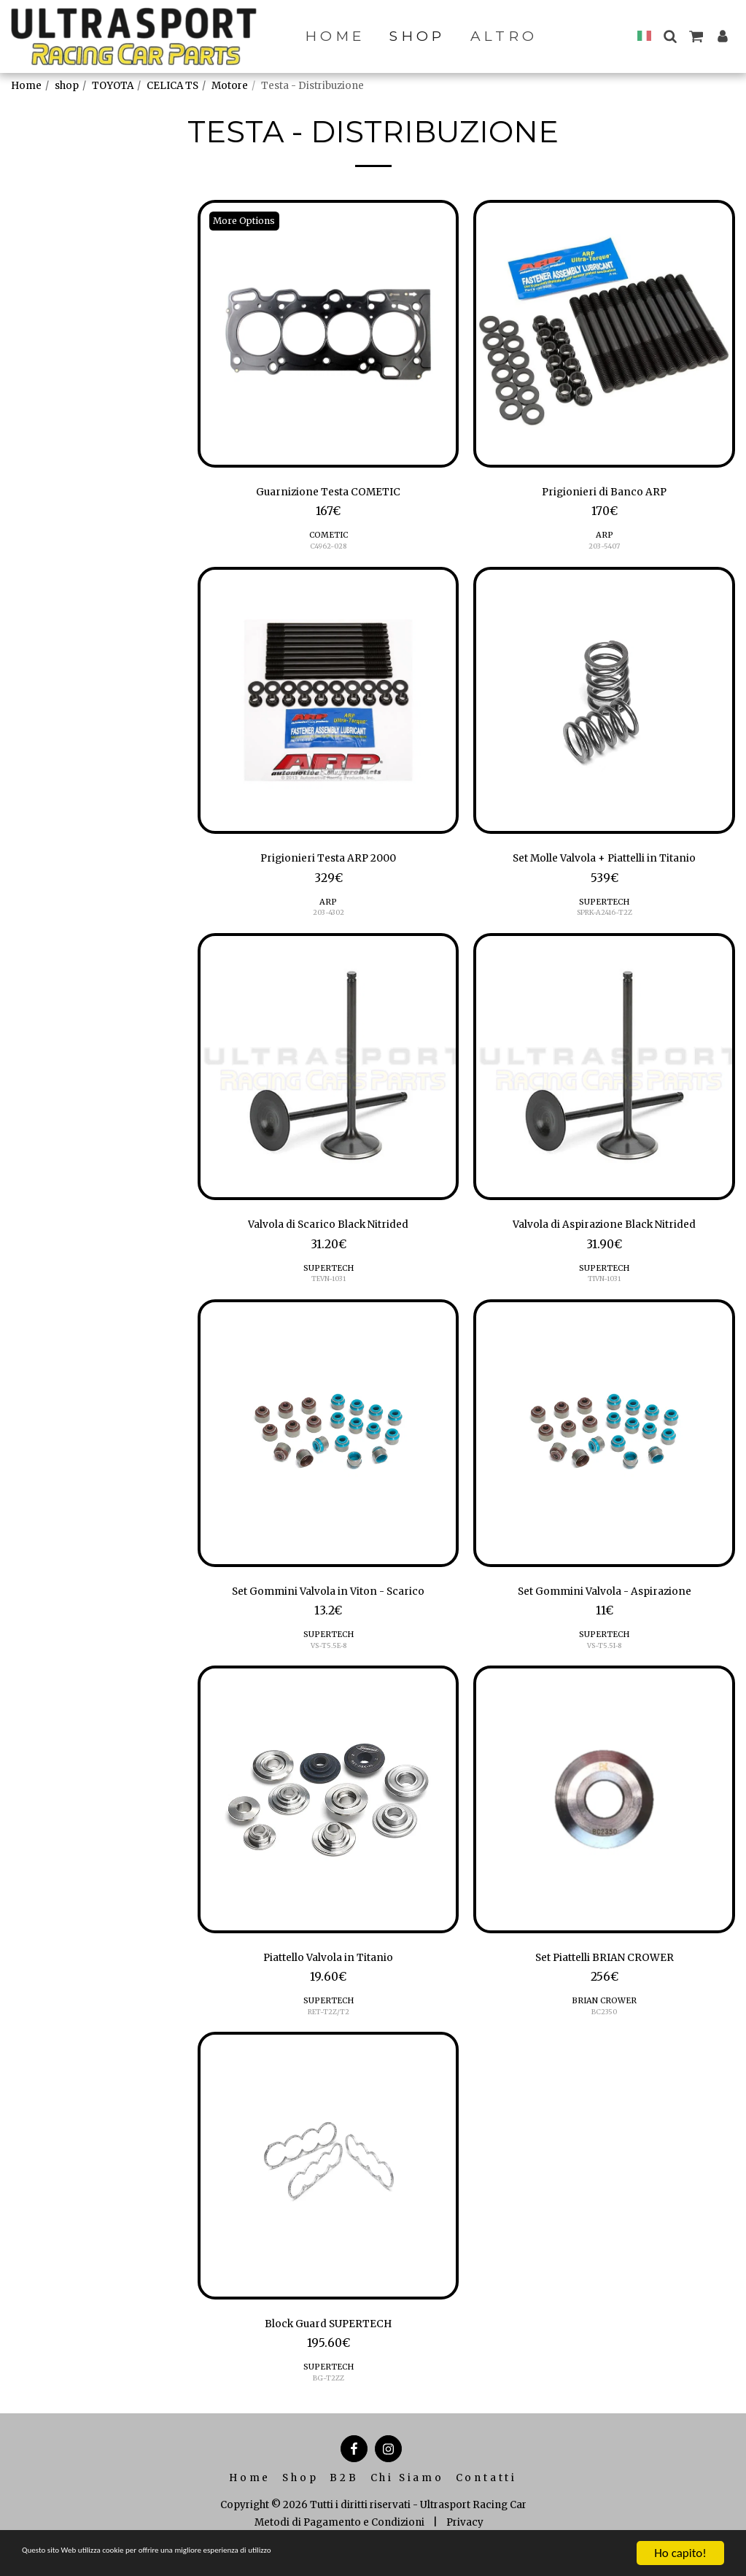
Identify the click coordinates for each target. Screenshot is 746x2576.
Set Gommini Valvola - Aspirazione (604, 1604)
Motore (229, 86)
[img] (328, 334)
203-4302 (328, 919)
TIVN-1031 (604, 1289)
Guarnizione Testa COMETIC (328, 494)
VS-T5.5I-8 (604, 1659)
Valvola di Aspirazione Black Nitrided (604, 1234)
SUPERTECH (604, 907)
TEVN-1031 (328, 1289)
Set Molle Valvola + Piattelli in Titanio (604, 864)
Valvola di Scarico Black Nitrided (328, 1234)
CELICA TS (172, 86)
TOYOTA (112, 86)
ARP (604, 538)
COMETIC (328, 538)
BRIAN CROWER (605, 2017)
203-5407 (604, 549)
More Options (248, 220)
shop (67, 86)
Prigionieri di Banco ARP (604, 494)
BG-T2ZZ (328, 2399)
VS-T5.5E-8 (328, 1659)
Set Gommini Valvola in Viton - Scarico (328, 1604)
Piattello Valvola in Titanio (328, 1973)
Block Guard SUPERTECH (328, 2343)
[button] (670, 36)
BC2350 (604, 2029)
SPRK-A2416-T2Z (604, 919)
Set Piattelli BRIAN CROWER (604, 1973)
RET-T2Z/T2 (328, 2029)
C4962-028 (328, 549)
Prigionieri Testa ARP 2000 (328, 864)
